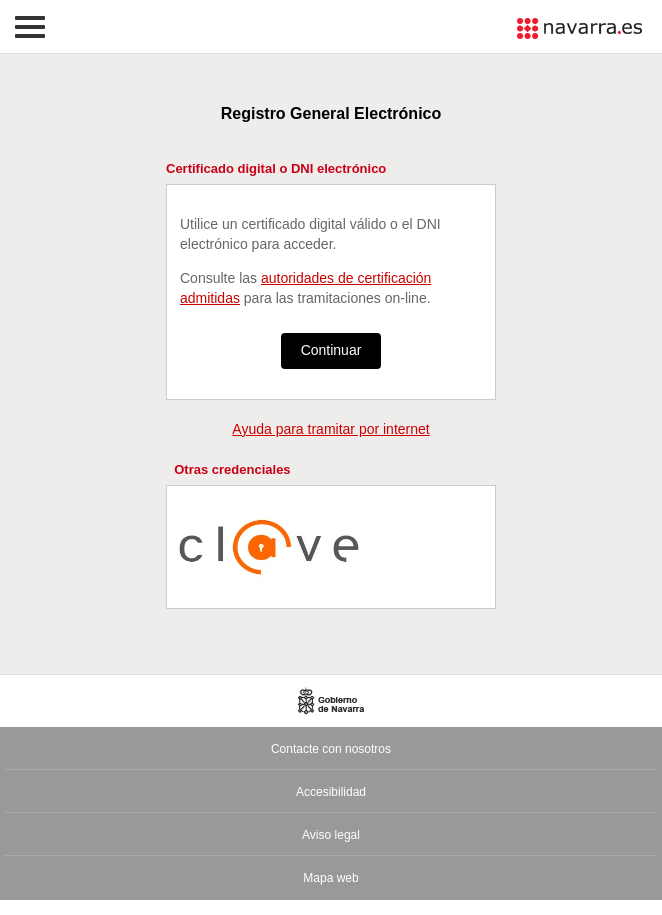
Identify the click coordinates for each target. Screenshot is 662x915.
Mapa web (330, 878)
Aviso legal (331, 835)
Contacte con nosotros (331, 749)
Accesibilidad (331, 792)
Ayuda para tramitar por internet (330, 429)
